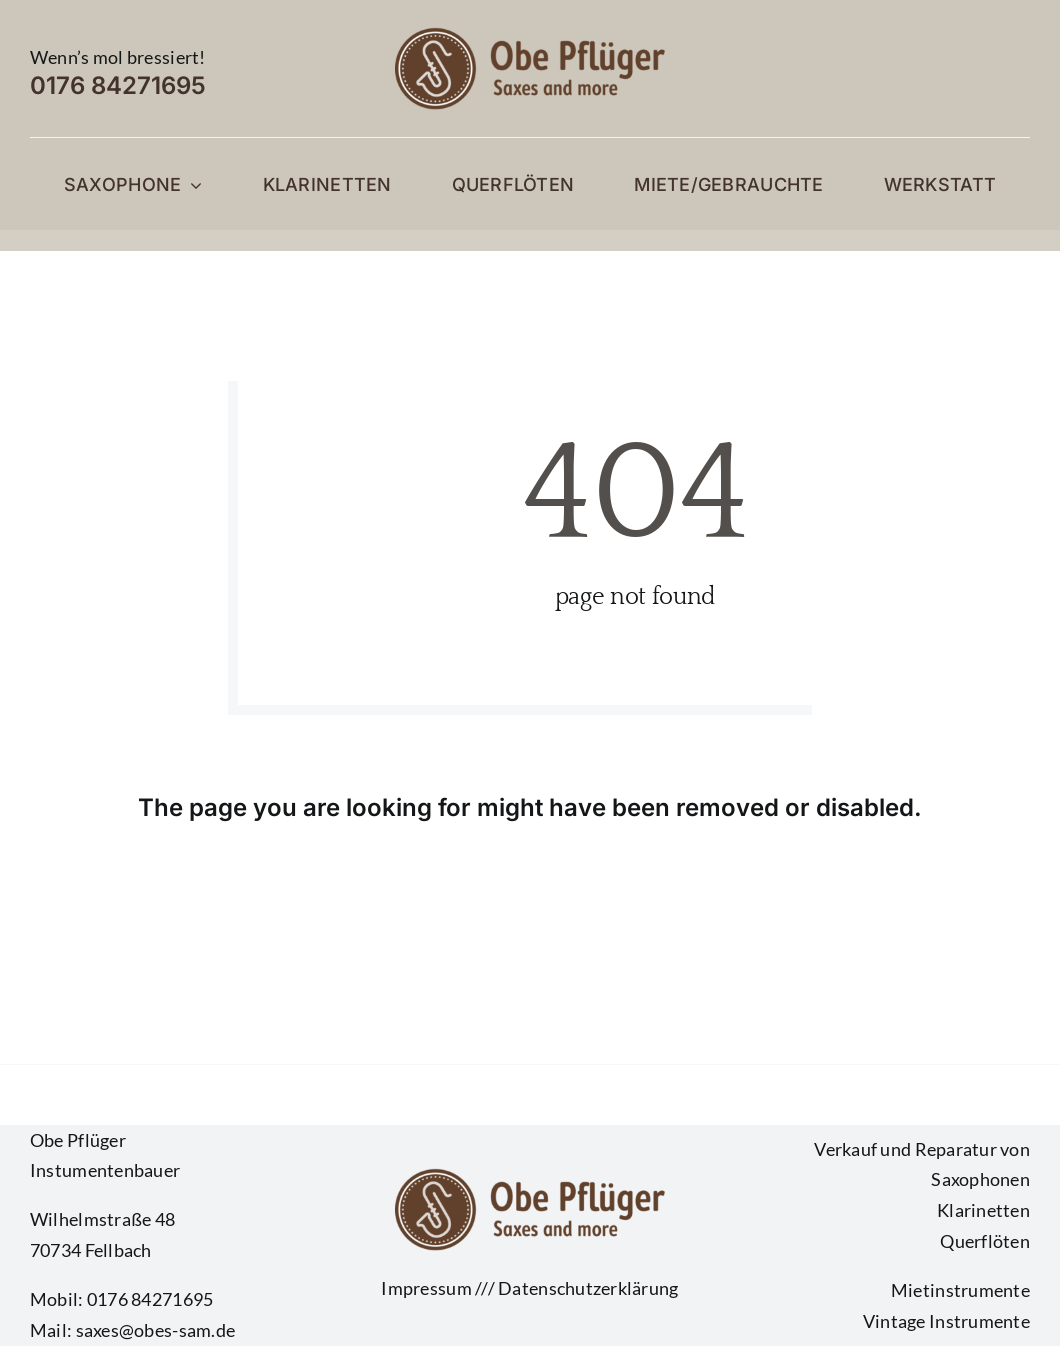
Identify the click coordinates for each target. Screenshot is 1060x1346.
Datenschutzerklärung (588, 1288)
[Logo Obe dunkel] (530, 34)
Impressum (426, 1288)
